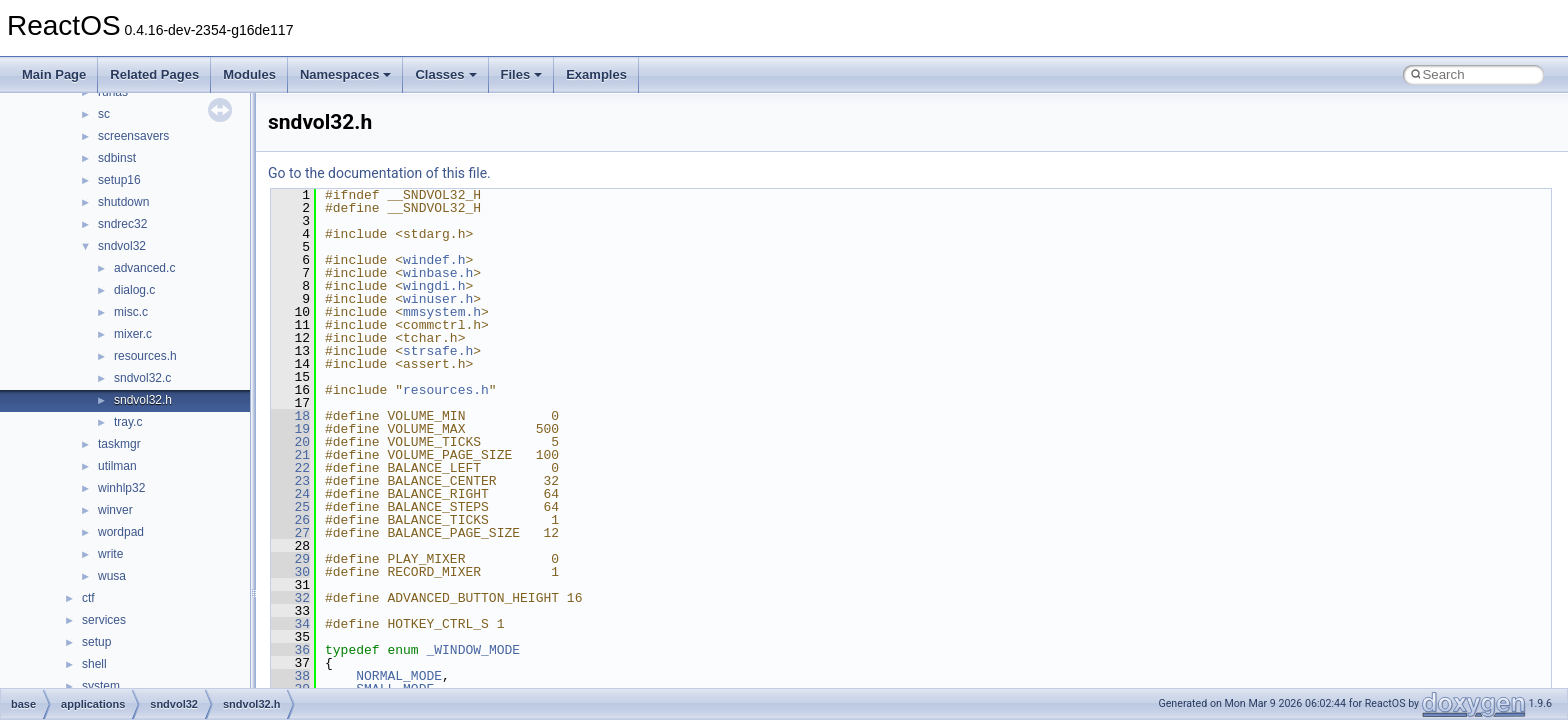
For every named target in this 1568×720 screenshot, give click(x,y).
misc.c (131, 312)
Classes (445, 74)
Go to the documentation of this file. (379, 173)
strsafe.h (438, 351)
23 (290, 481)
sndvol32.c (142, 378)
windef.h (434, 260)
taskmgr (119, 444)
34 (290, 624)
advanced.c (144, 268)
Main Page (54, 74)
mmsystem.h (442, 312)
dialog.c (134, 290)
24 (290, 494)
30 (290, 572)
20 (290, 442)
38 (290, 676)
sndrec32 (122, 224)
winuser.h (438, 299)
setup (96, 642)
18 (290, 416)
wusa (112, 576)
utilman (117, 466)
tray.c (128, 422)
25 (290, 507)
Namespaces (346, 74)
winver (115, 510)
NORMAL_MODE (399, 676)
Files (522, 74)
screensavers (133, 136)
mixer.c (133, 334)
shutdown (123, 202)
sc (104, 114)
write (110, 554)
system (101, 686)
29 (290, 559)
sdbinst (117, 158)
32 (290, 598)
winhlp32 (121, 488)
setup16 (119, 180)
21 (290, 455)
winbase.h (438, 273)
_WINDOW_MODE (473, 650)
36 (290, 650)
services (104, 620)
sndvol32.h (143, 400)
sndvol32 (122, 246)
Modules (249, 74)
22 (290, 468)
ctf (88, 598)
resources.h (145, 356)
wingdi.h (434, 286)
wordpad (121, 532)
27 (290, 533)
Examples (596, 74)
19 (290, 429)
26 (290, 520)
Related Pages (154, 74)
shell (94, 664)
